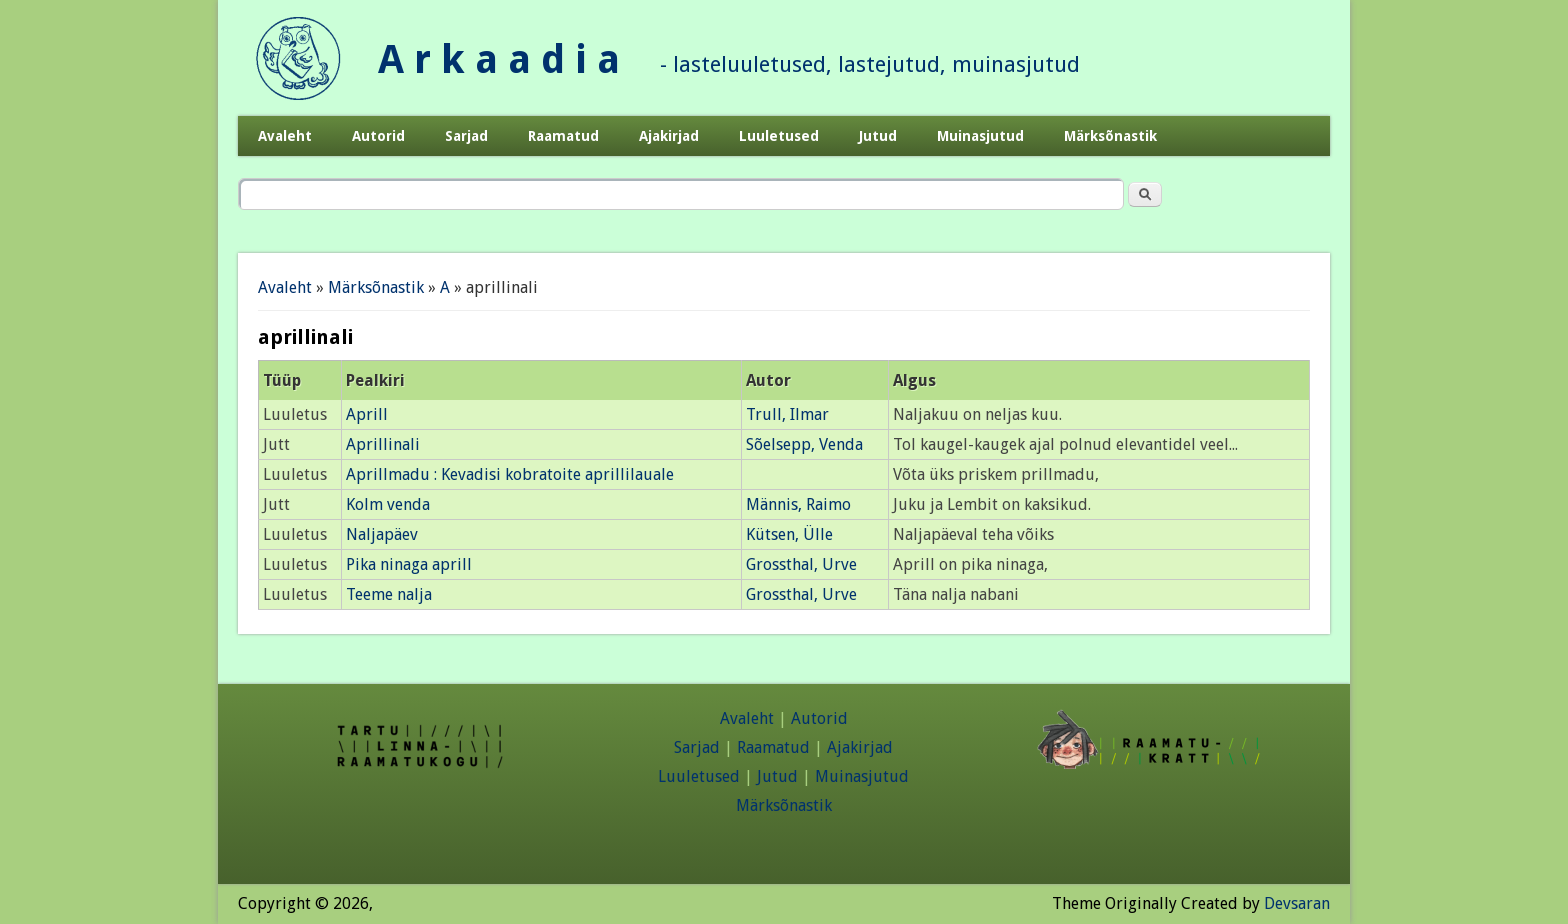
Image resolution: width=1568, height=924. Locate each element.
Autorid (378, 136)
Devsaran (1297, 903)
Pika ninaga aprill (409, 564)
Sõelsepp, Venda (804, 444)
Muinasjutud (980, 136)
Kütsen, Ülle (789, 534)
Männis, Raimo (798, 504)
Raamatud (563, 136)
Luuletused (779, 136)
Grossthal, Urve (801, 564)
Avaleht (285, 136)
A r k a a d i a (499, 59)
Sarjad (466, 136)
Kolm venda (388, 504)
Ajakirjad (669, 136)
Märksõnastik (1110, 136)
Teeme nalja (389, 594)
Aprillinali (383, 444)
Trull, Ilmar (787, 414)
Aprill (367, 414)
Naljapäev (382, 534)
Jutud (878, 136)
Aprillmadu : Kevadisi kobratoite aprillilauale (510, 474)
